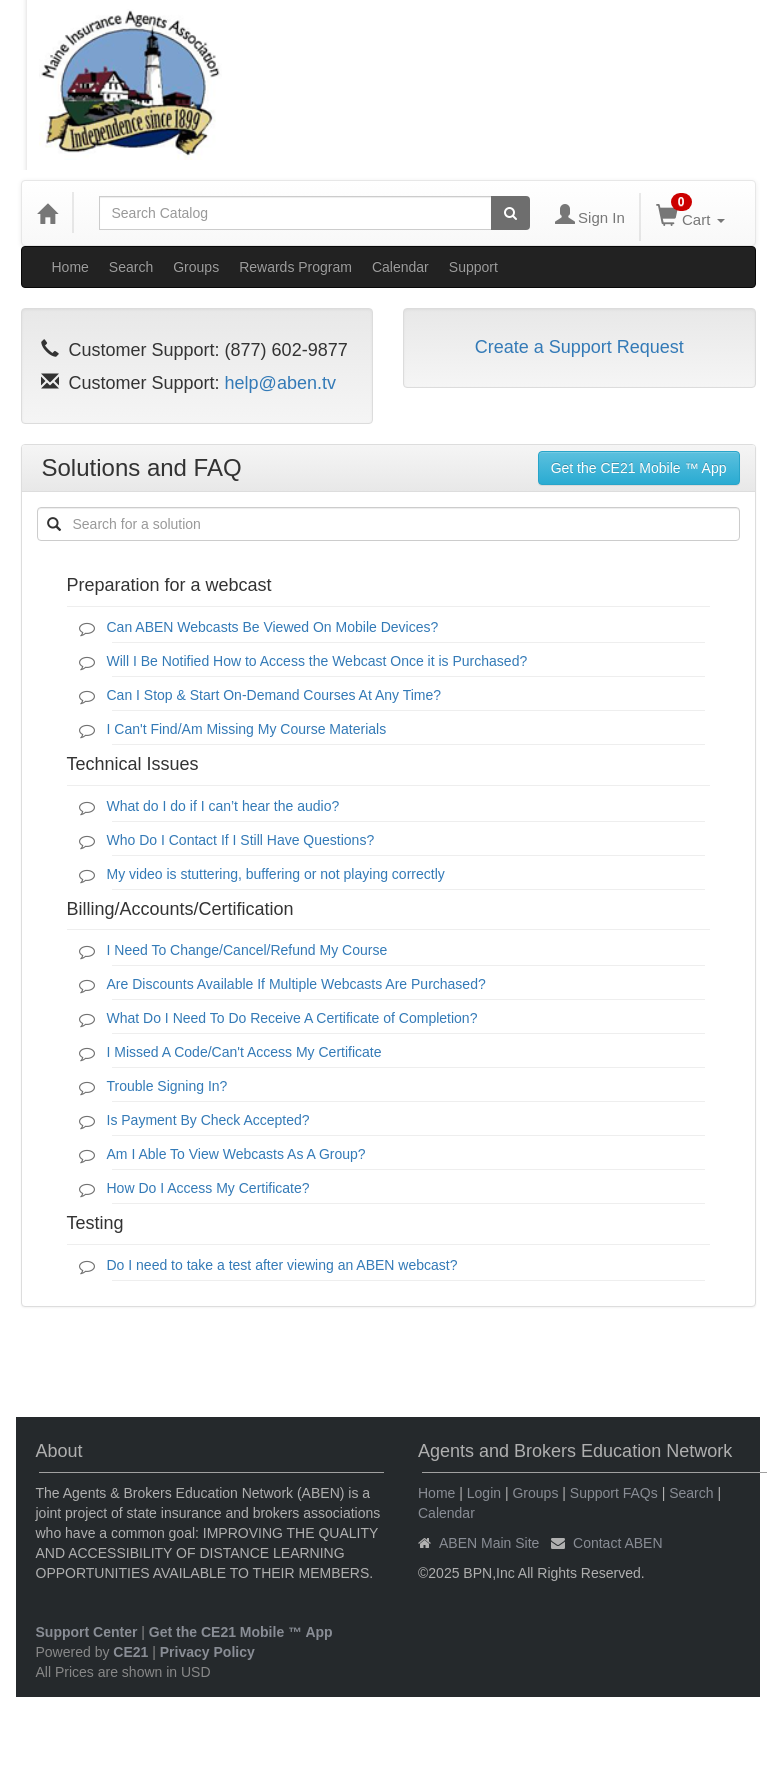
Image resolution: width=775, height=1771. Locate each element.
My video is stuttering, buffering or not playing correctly (276, 874)
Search (131, 267)
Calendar (400, 267)
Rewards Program (295, 267)
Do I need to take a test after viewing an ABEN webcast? (282, 1265)
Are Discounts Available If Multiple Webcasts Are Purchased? (296, 984)
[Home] (47, 213)
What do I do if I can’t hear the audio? (223, 806)
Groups (196, 267)
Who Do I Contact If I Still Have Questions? (241, 840)
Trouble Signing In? (167, 1086)
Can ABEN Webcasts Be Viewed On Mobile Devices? (273, 627)
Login (484, 1493)
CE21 (130, 1652)
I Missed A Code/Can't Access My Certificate (244, 1052)
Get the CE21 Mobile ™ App (639, 468)
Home (70, 267)
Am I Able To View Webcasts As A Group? (236, 1154)
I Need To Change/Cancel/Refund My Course (247, 950)
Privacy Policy (207, 1652)
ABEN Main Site (489, 1543)
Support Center (87, 1632)
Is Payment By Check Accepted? (208, 1120)
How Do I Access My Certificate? (208, 1188)
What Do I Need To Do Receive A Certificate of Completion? (292, 1018)
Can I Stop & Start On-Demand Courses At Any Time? (274, 695)
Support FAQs (614, 1493)
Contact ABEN (618, 1543)
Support (473, 267)
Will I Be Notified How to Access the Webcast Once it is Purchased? (317, 661)
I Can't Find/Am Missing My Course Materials (247, 729)
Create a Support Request (579, 347)
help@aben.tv (280, 383)
